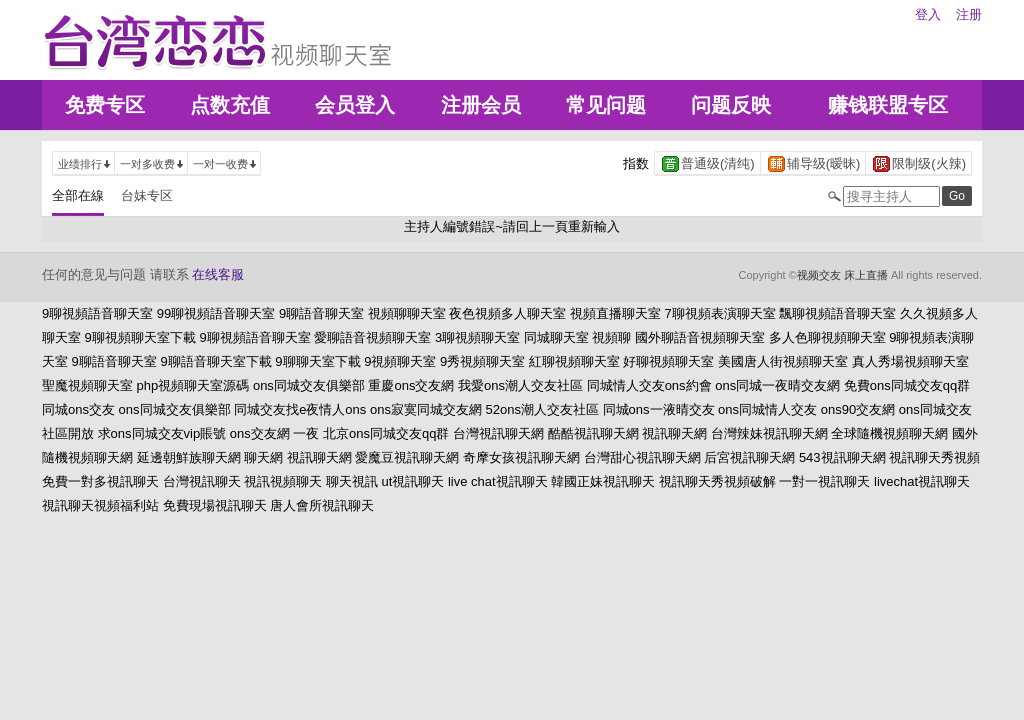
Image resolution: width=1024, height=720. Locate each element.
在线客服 (218, 274)
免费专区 (105, 105)
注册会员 (481, 105)
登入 (928, 14)
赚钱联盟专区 (888, 105)
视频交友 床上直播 (842, 275)
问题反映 (731, 105)
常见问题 (606, 105)
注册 (969, 14)
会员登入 (355, 105)
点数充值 (230, 105)
